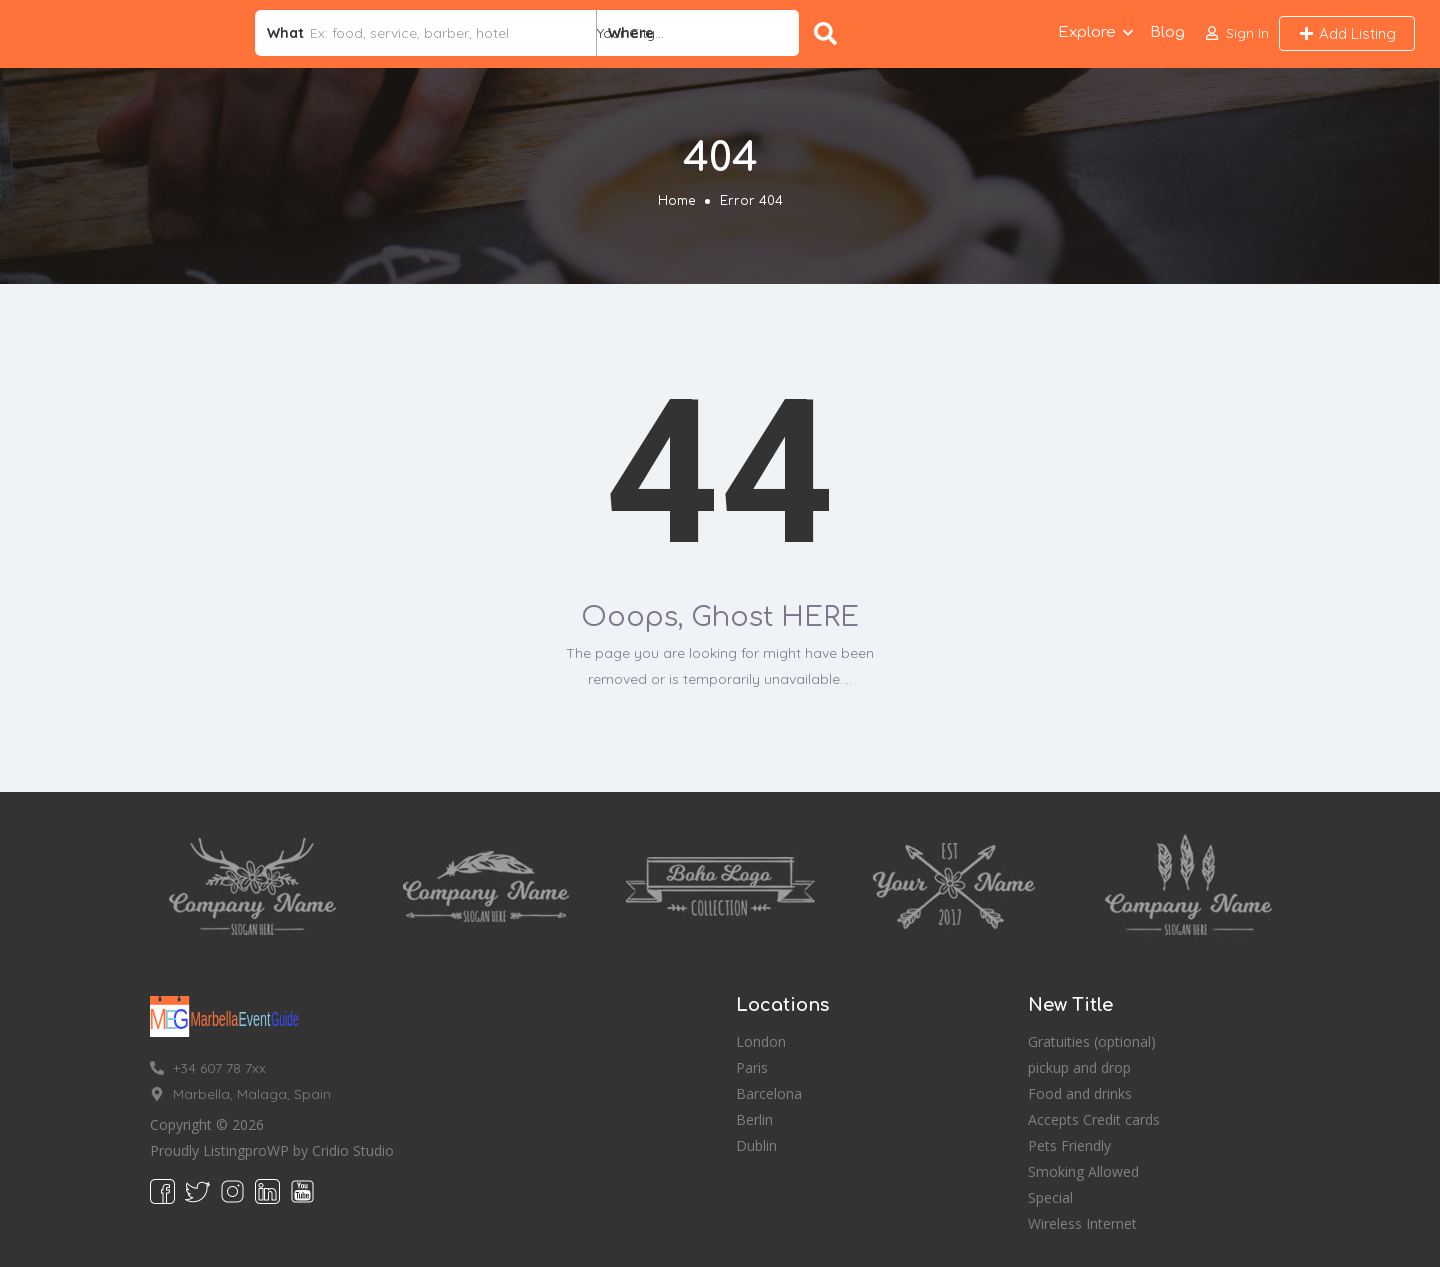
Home (676, 201)
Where (631, 33)
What (285, 33)
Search (825, 33)
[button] (1237, 33)
